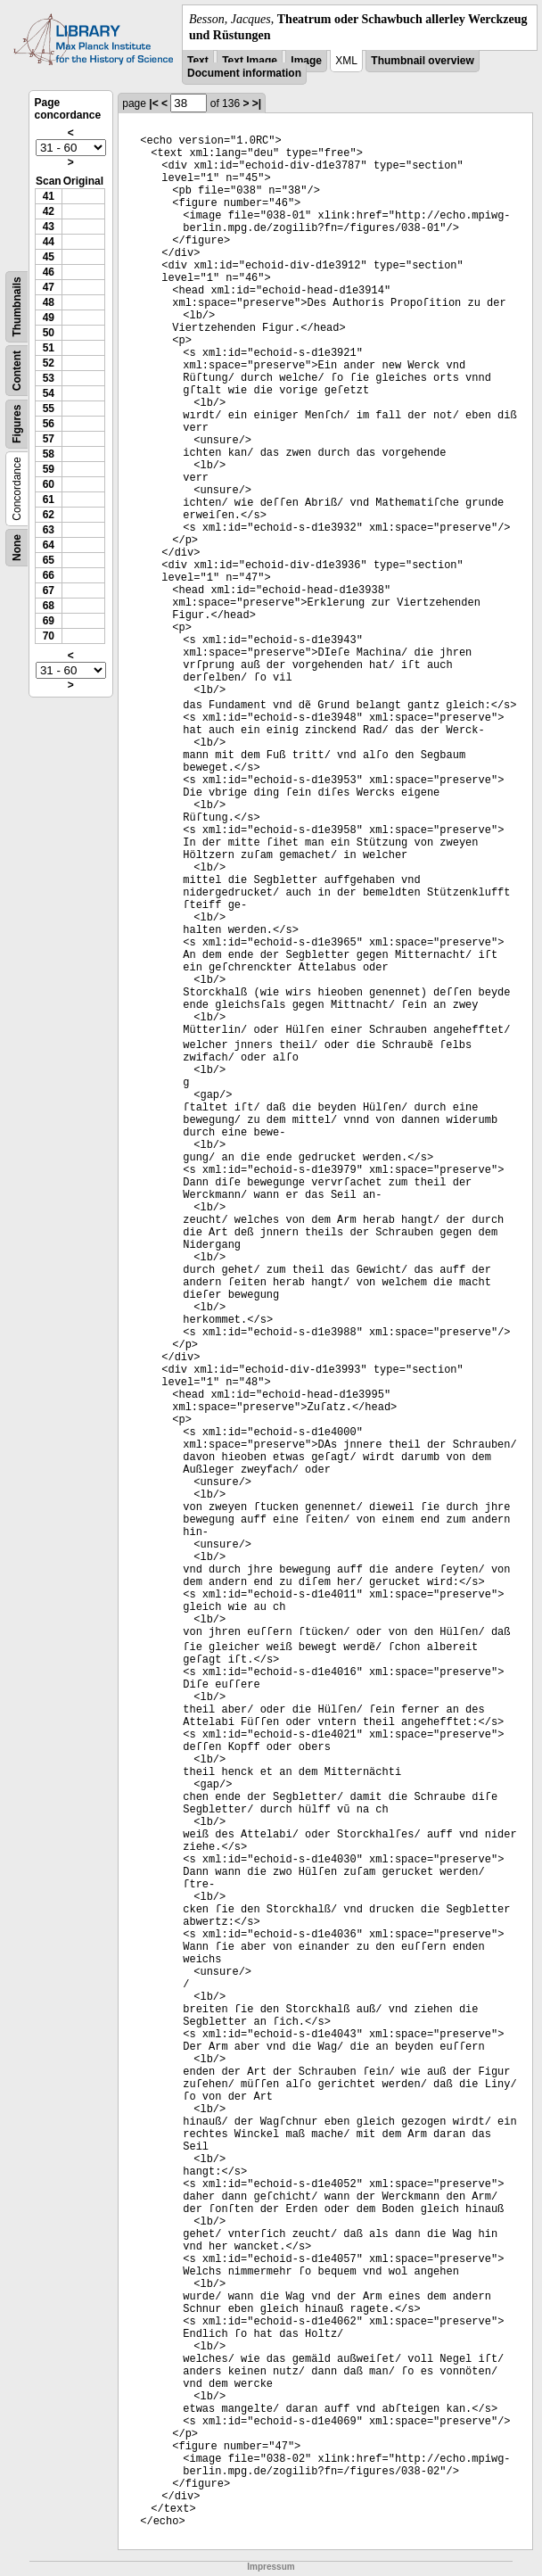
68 (48, 605)
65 (48, 560)
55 (48, 408)
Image (306, 60)
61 (48, 499)
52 (48, 363)
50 (48, 332)
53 (48, 378)
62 (48, 514)
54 (48, 393)
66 (48, 575)
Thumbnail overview (422, 60)
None (17, 547)
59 (48, 469)
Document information (244, 73)
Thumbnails (17, 307)
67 (48, 590)
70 (48, 636)
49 (48, 317)
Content (17, 371)
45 (48, 257)
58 (48, 454)
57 (48, 439)
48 (48, 302)
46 (48, 272)
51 (48, 348)
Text (198, 60)
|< (153, 103)
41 (48, 196)
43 (48, 226)
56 (48, 423)
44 (48, 241)
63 (48, 530)
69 (48, 621)
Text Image (249, 60)
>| (256, 103)
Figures (17, 424)
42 (48, 211)
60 (48, 484)
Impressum (270, 2567)
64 (48, 545)
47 (48, 287)
